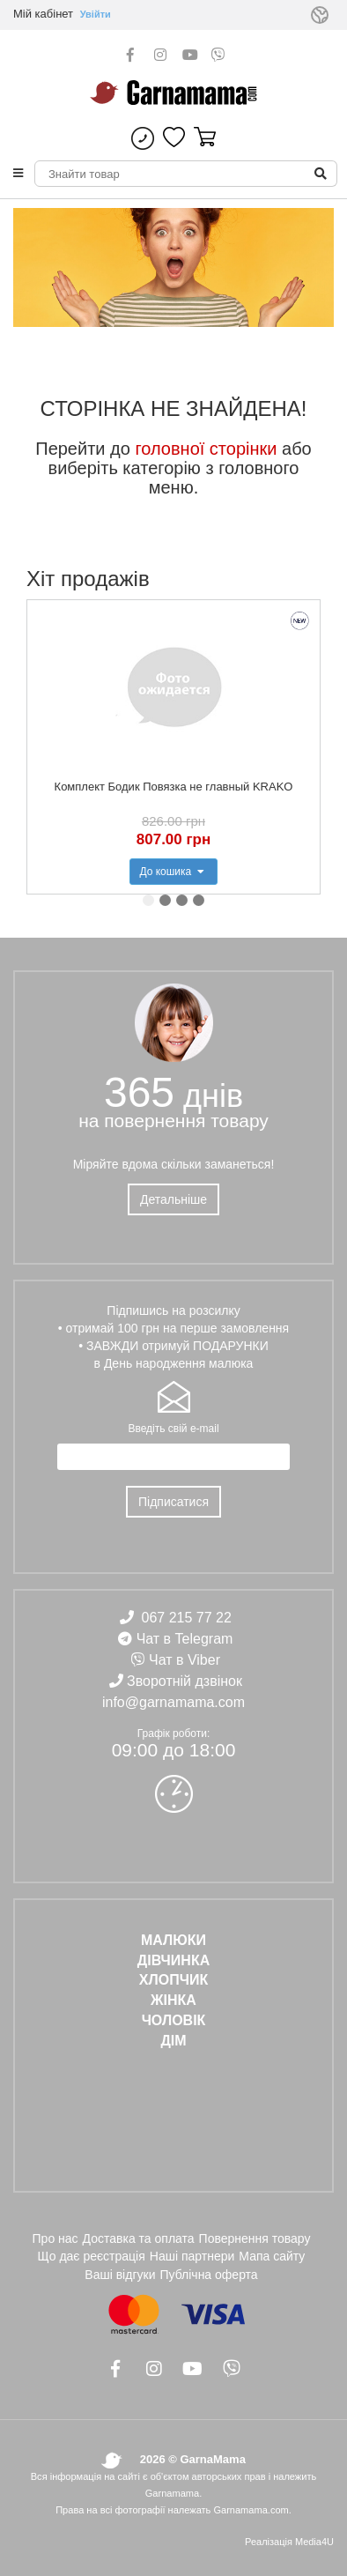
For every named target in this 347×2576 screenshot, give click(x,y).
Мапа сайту (272, 2256)
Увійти (95, 14)
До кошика (173, 871)
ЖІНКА (173, 2000)
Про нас (55, 2238)
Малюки (173, 1940)
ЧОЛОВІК (174, 2020)
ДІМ (173, 2040)
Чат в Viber (184, 1659)
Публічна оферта (208, 2275)
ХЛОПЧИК (173, 1979)
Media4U (314, 2541)
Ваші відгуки (120, 2275)
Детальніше (173, 1199)
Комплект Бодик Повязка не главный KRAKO (174, 786)
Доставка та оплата (139, 2238)
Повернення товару (255, 2238)
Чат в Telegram (185, 1638)
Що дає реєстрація (91, 2256)
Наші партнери (192, 2256)
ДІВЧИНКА (173, 1960)
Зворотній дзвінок (184, 1681)
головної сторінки (206, 448)
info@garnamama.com (173, 1702)
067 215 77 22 (187, 1617)
